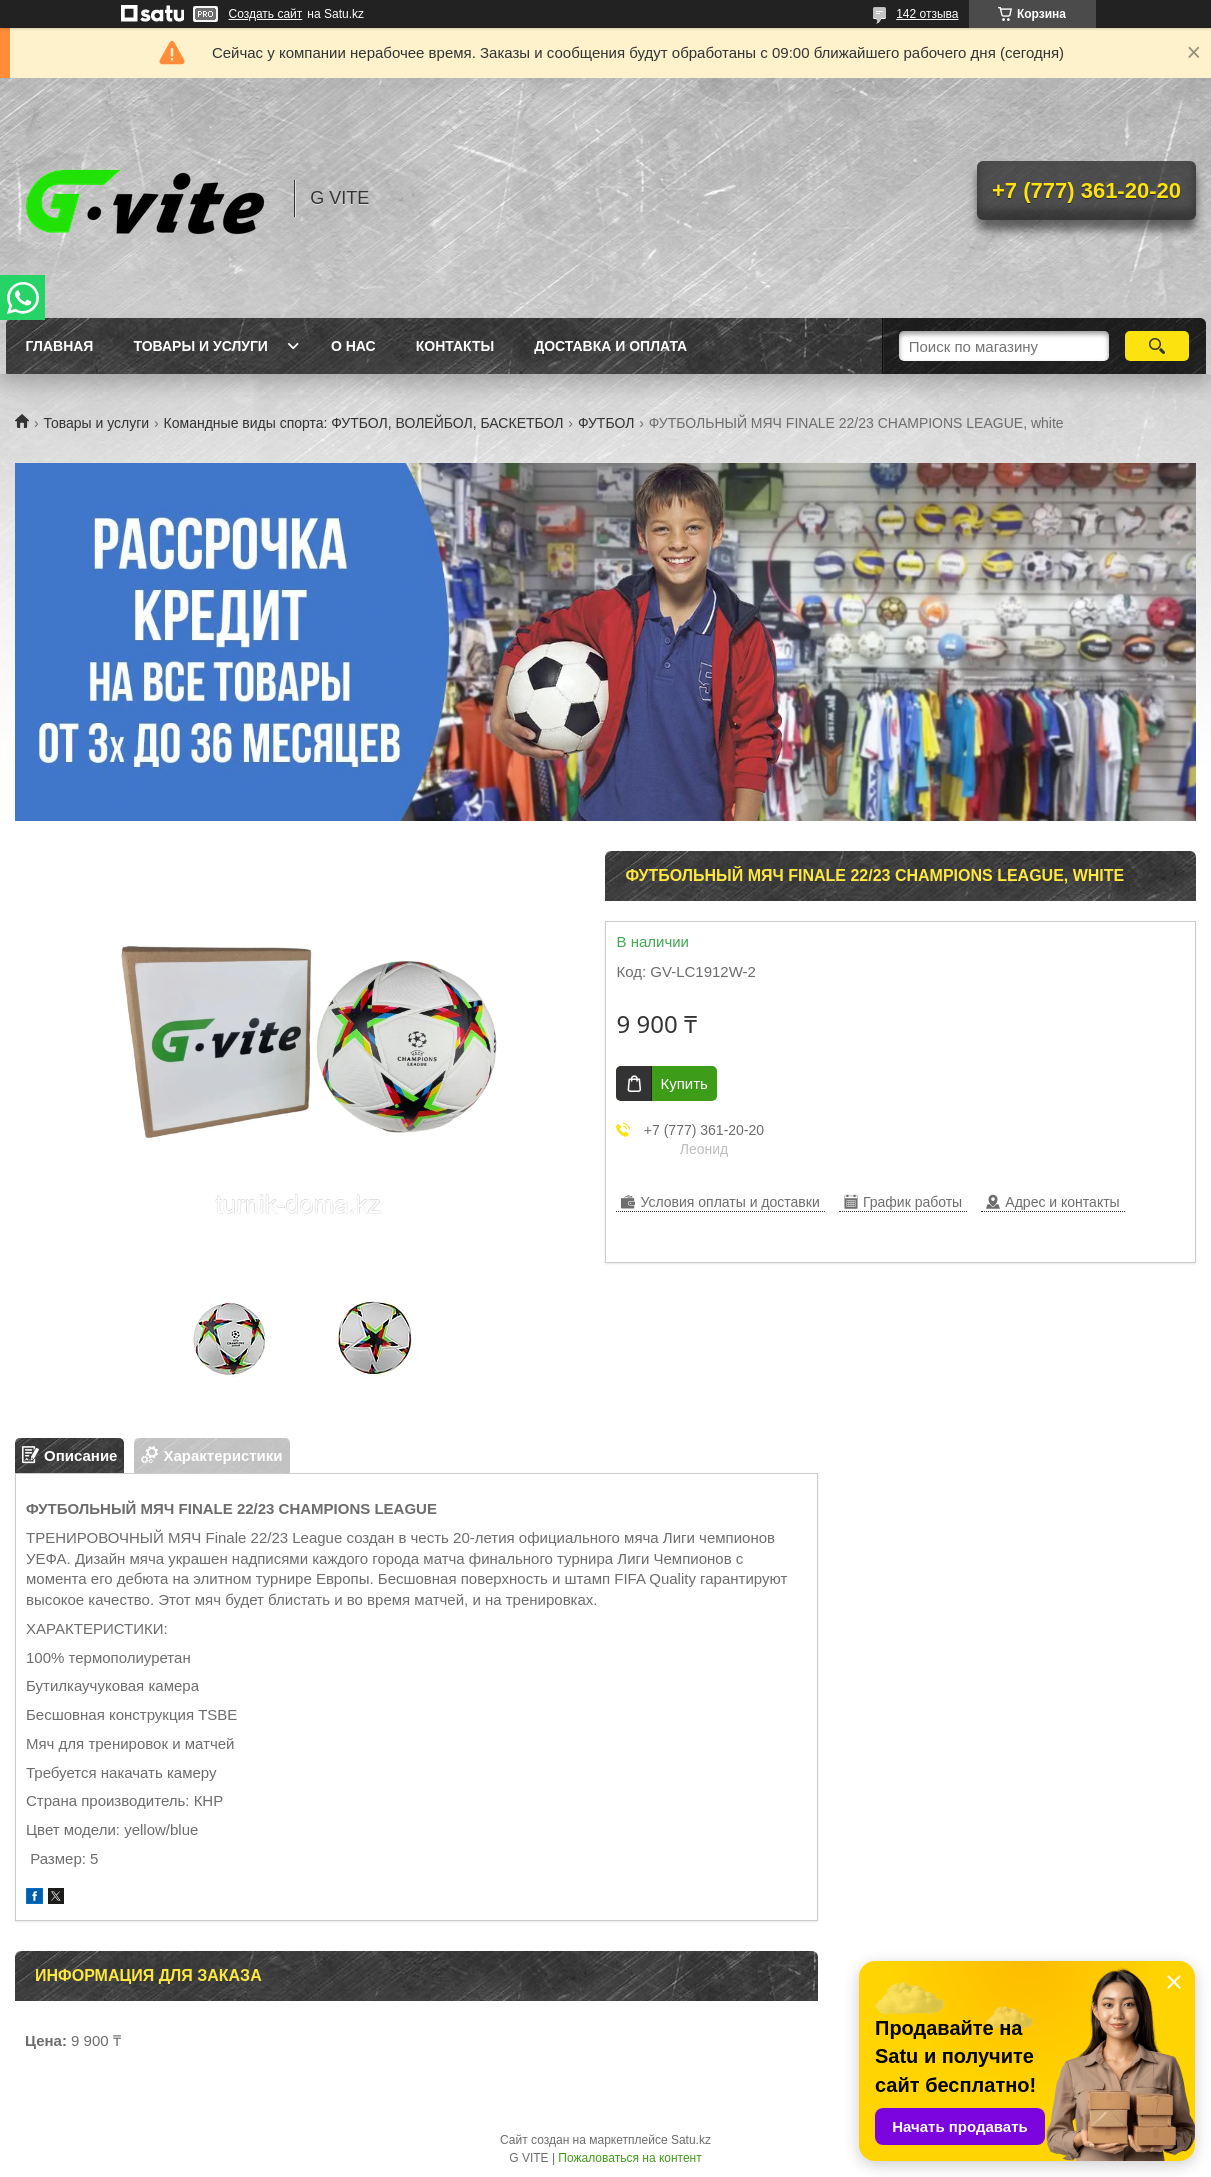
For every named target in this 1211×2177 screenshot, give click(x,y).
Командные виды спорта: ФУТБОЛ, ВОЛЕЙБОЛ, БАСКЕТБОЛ (364, 423)
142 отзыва (927, 14)
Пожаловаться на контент (629, 2158)
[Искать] (1157, 346)
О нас (353, 346)
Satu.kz (691, 2140)
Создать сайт (266, 14)
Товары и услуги (200, 346)
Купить (683, 1083)
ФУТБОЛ (606, 423)
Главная (60, 346)
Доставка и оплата (610, 346)
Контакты (455, 346)
